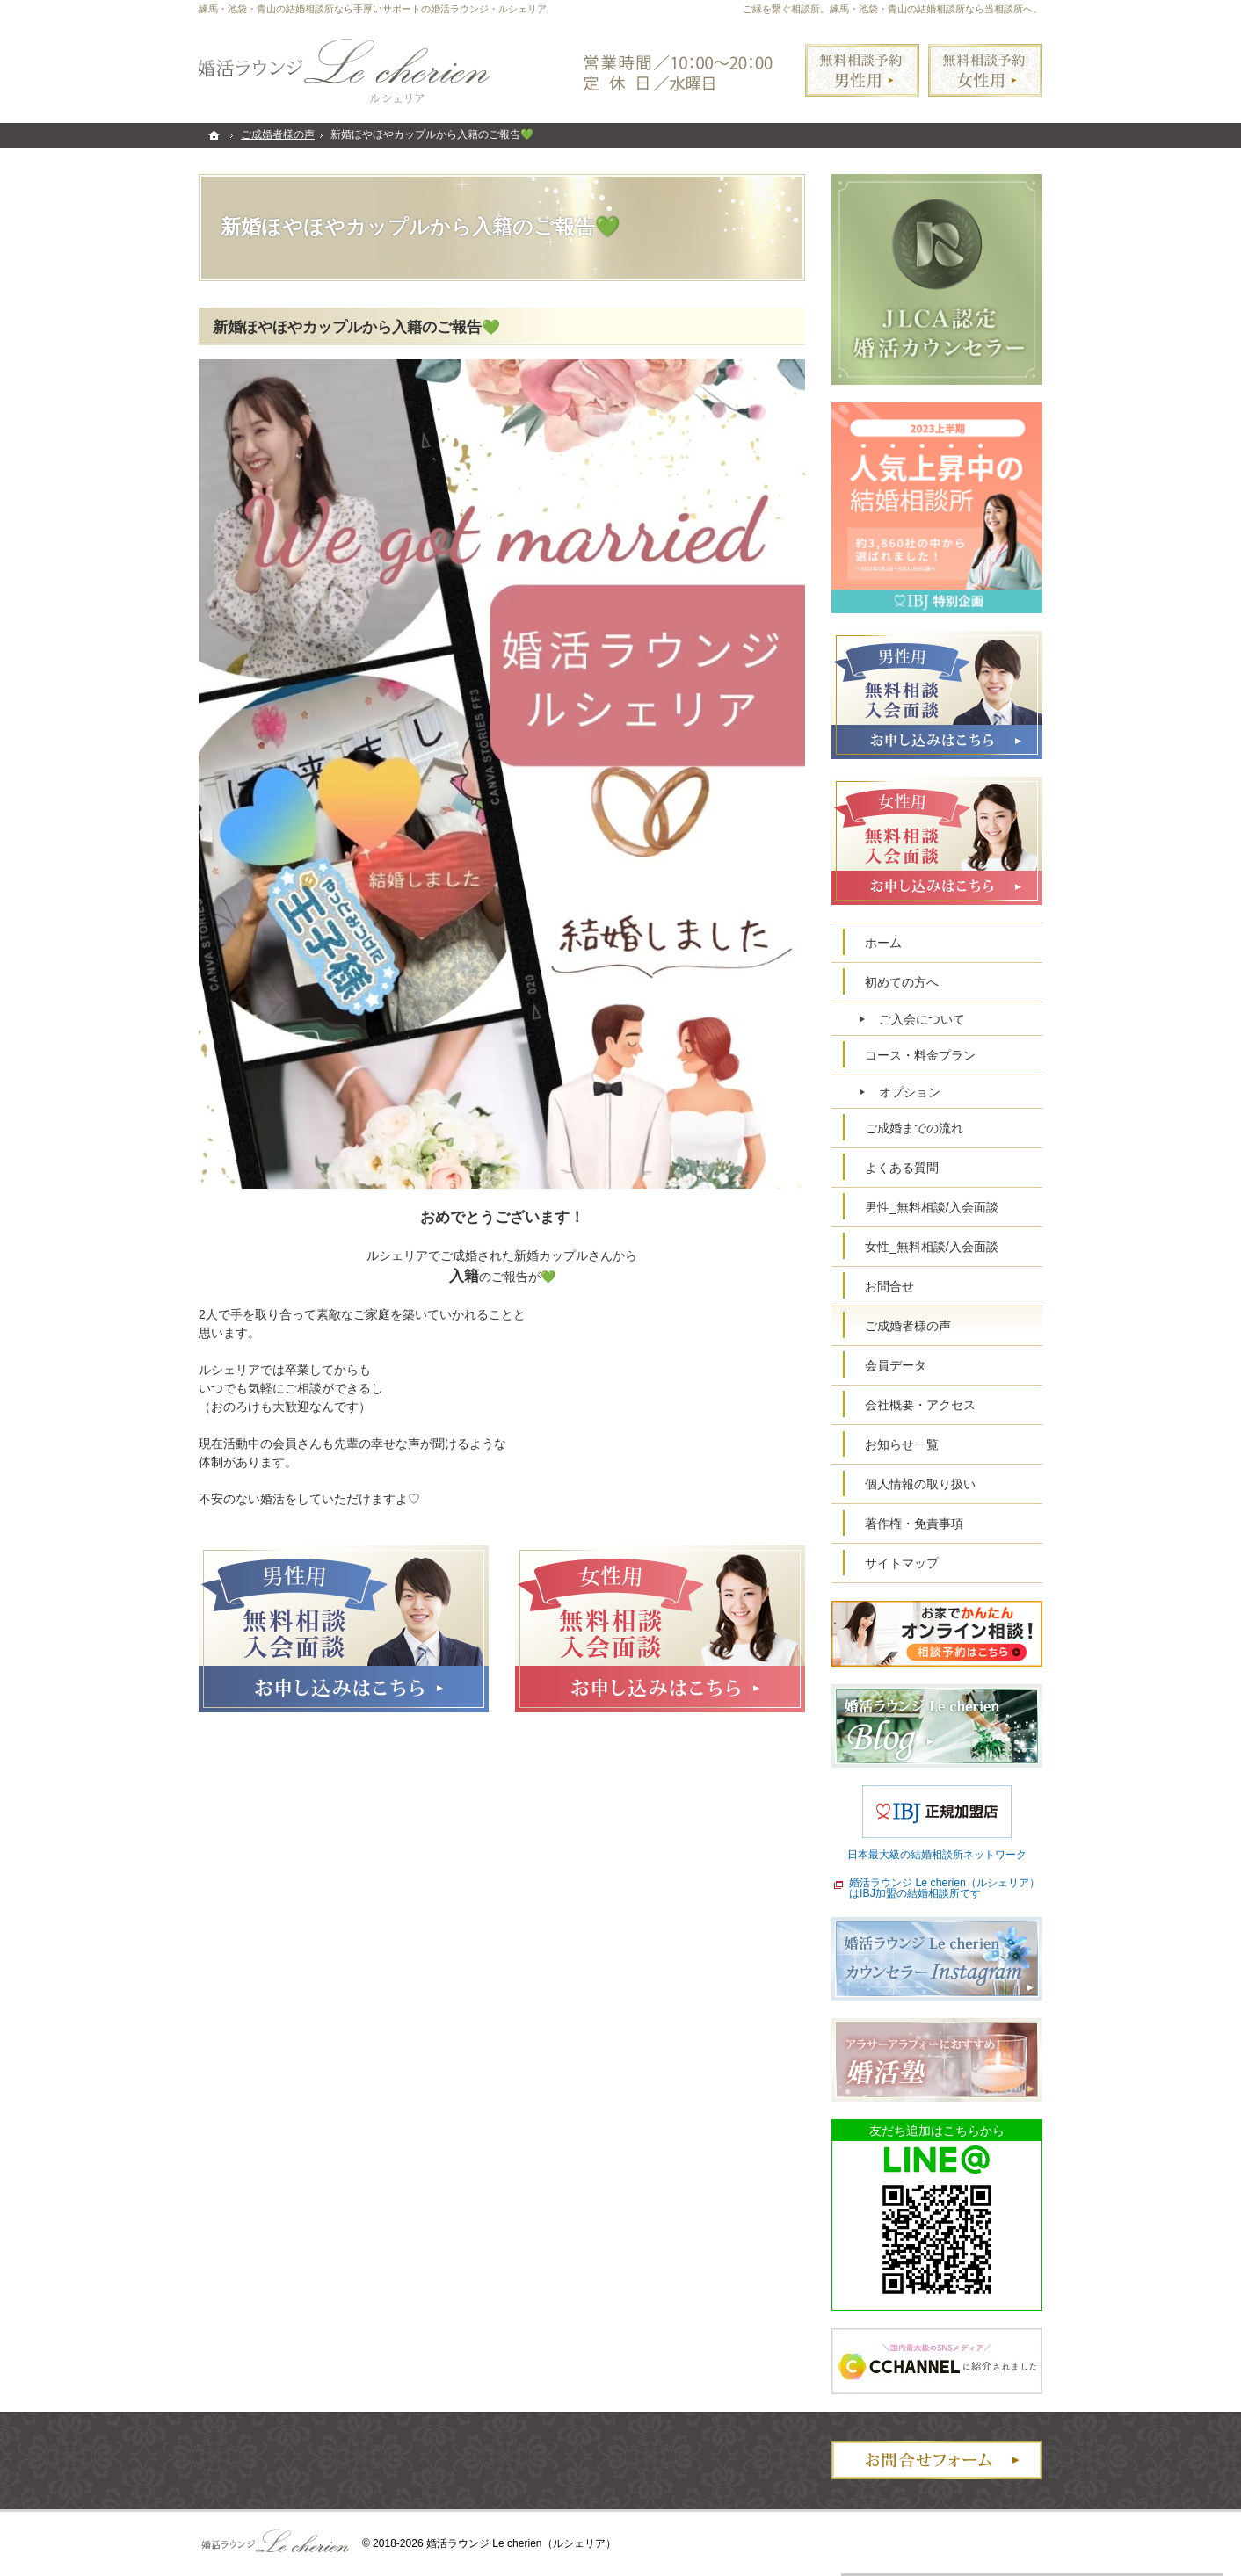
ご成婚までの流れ (914, 1128)
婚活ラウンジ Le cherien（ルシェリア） (521, 2543)
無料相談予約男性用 (862, 70)
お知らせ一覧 (902, 1444)
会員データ (895, 1365)
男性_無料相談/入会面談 (931, 1207)
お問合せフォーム (936, 2460)
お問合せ (889, 1286)
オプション (909, 1092)
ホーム (883, 943)
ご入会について (922, 1019)
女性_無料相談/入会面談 (931, 1247)
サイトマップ (902, 1563)
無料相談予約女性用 (985, 70)
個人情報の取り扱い (920, 1484)
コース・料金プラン (920, 1055)
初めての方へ (902, 982)
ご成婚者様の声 (908, 1326)
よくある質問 (902, 1168)
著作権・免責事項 (914, 1523)
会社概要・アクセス (920, 1405)
